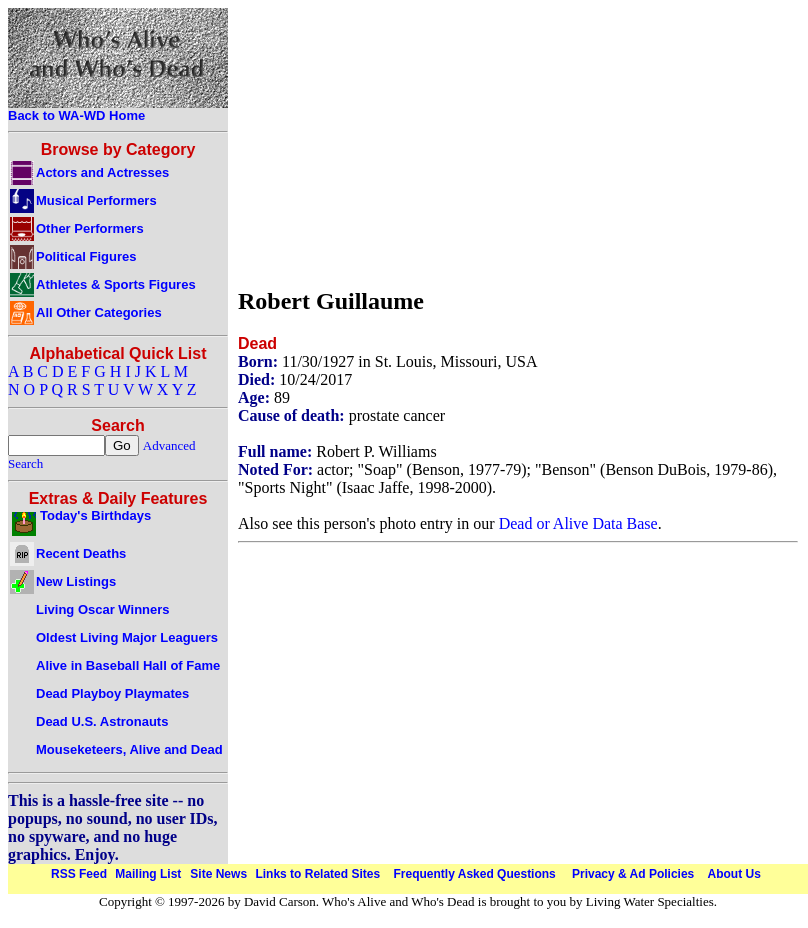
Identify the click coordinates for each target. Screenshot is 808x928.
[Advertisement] (405, 143)
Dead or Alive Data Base (578, 523)
